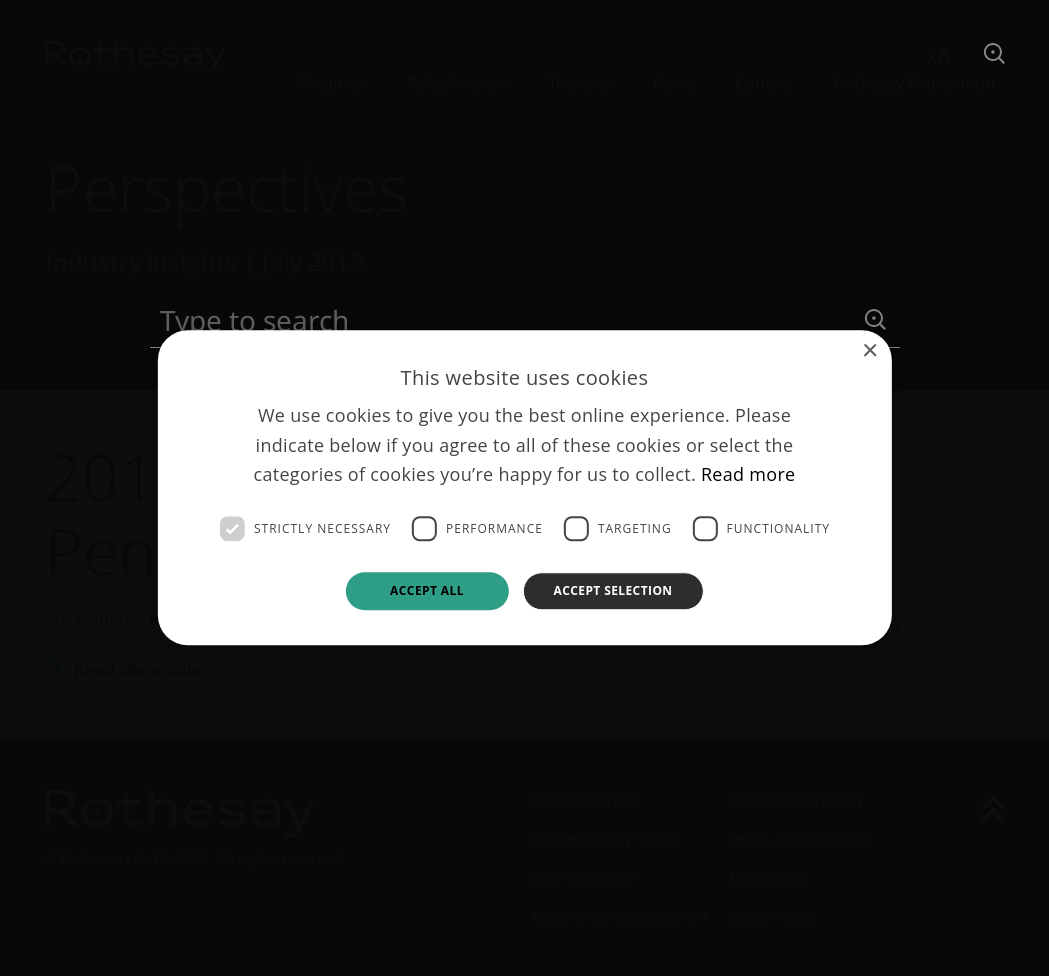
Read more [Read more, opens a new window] (748, 475)
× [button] (869, 351)
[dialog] (524, 487)
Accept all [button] (427, 590)
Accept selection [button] (612, 590)
